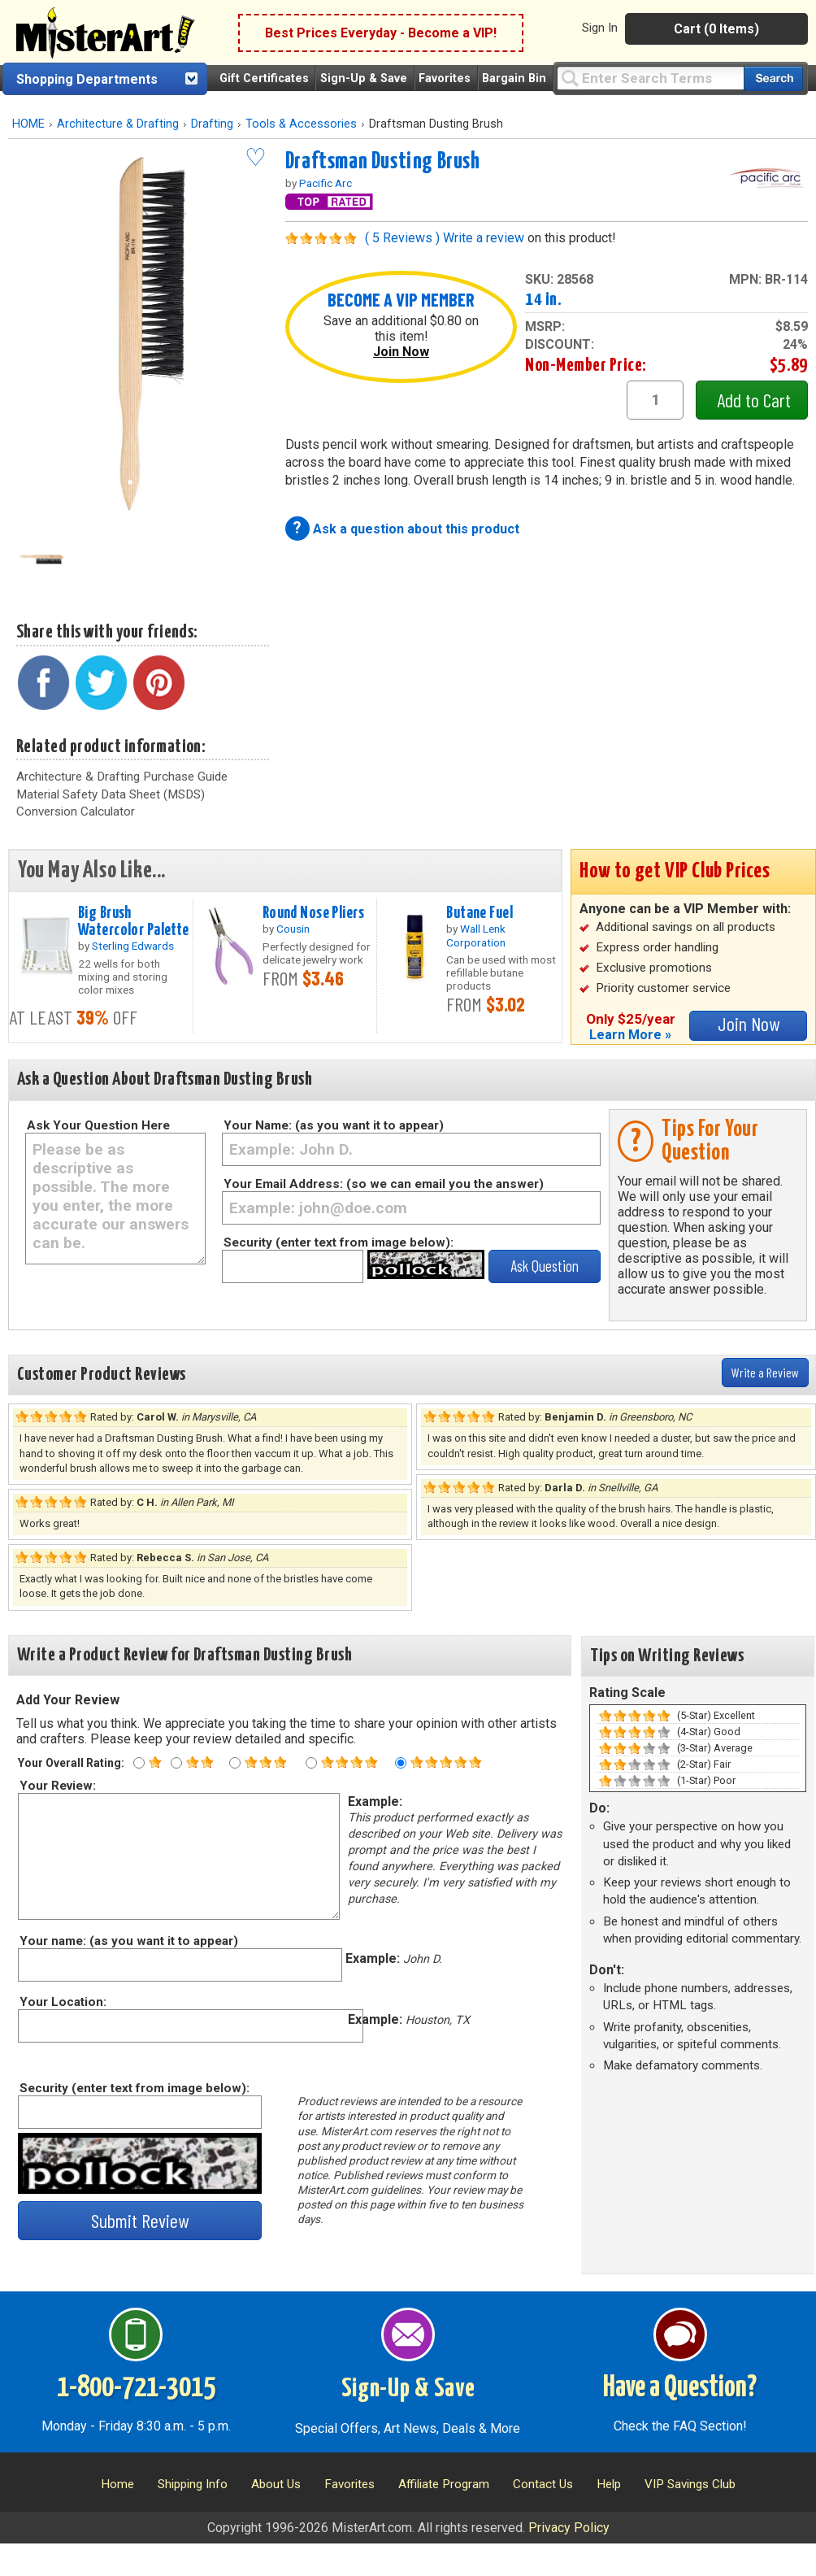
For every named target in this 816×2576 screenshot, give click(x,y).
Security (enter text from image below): (339, 1242)
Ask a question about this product (416, 529)
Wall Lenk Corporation (476, 935)
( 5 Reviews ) (402, 238)
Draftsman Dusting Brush (382, 161)
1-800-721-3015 (136, 2388)
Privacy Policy (569, 2527)
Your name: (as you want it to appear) (128, 1941)
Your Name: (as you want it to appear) (334, 1125)
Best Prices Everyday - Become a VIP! (381, 33)
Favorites (445, 78)
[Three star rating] (235, 1763)
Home (117, 2484)
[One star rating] (139, 1763)
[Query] (650, 77)
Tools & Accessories (301, 124)
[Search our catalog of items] (773, 78)
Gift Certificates (264, 78)
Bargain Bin (514, 78)
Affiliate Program (443, 2484)
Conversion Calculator (75, 811)
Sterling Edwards (133, 945)
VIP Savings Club (690, 2484)
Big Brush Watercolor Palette (133, 921)
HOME (28, 124)
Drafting (212, 124)
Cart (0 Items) (716, 29)
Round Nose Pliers (313, 913)
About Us (276, 2484)
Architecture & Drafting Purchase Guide (122, 776)
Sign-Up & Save (363, 78)
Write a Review (765, 1372)
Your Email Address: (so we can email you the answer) (384, 1184)
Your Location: (62, 2002)
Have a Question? (680, 2388)
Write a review (483, 238)
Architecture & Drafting (118, 124)
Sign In (600, 27)
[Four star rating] (311, 1763)
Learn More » (630, 1034)
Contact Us (543, 2484)
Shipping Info (193, 2484)
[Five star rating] (400, 1763)
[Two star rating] (176, 1763)
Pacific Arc (325, 182)
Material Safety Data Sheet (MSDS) (110, 794)
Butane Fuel (479, 913)
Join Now (401, 351)
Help (609, 2484)
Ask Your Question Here (98, 1125)
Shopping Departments (87, 79)
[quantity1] (655, 400)
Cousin (293, 928)
